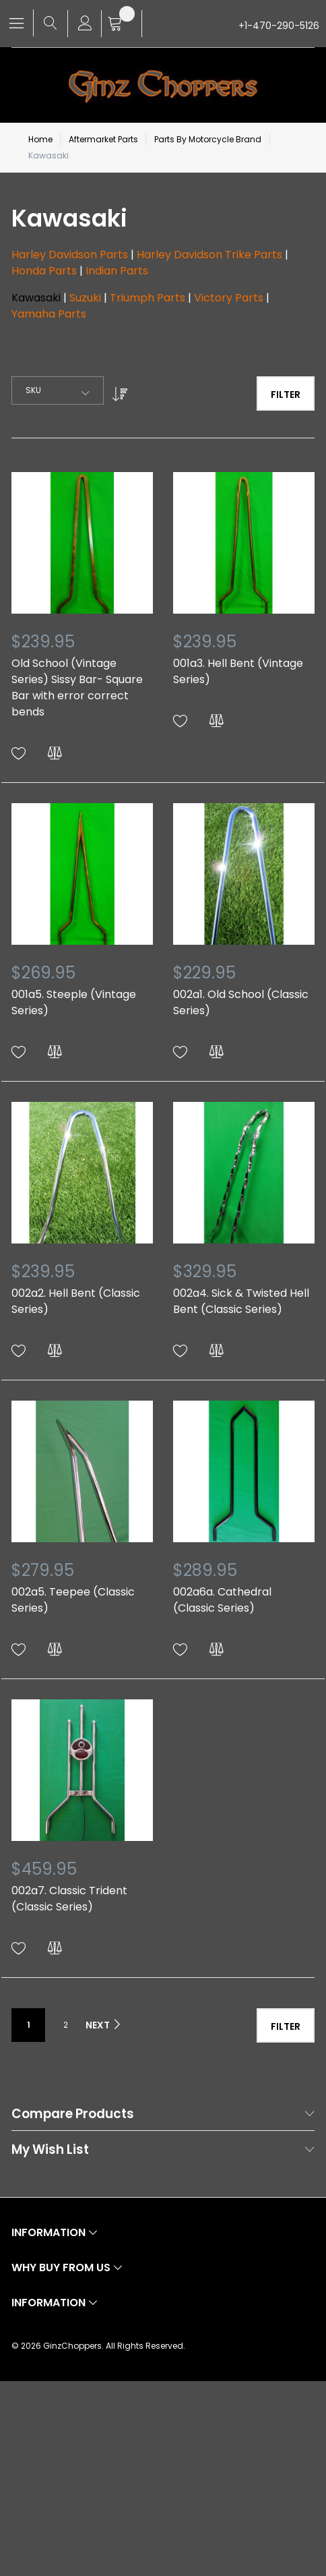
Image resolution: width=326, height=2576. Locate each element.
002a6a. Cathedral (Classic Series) (222, 1600)
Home (40, 139)
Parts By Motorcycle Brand (207, 139)
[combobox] (57, 390)
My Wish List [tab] (50, 2150)
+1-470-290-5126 (278, 25)
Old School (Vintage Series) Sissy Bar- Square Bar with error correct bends (77, 687)
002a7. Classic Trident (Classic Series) (69, 1898)
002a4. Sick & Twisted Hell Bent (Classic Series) (241, 1301)
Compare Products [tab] (72, 2114)
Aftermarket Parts (103, 139)
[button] (18, 753)
